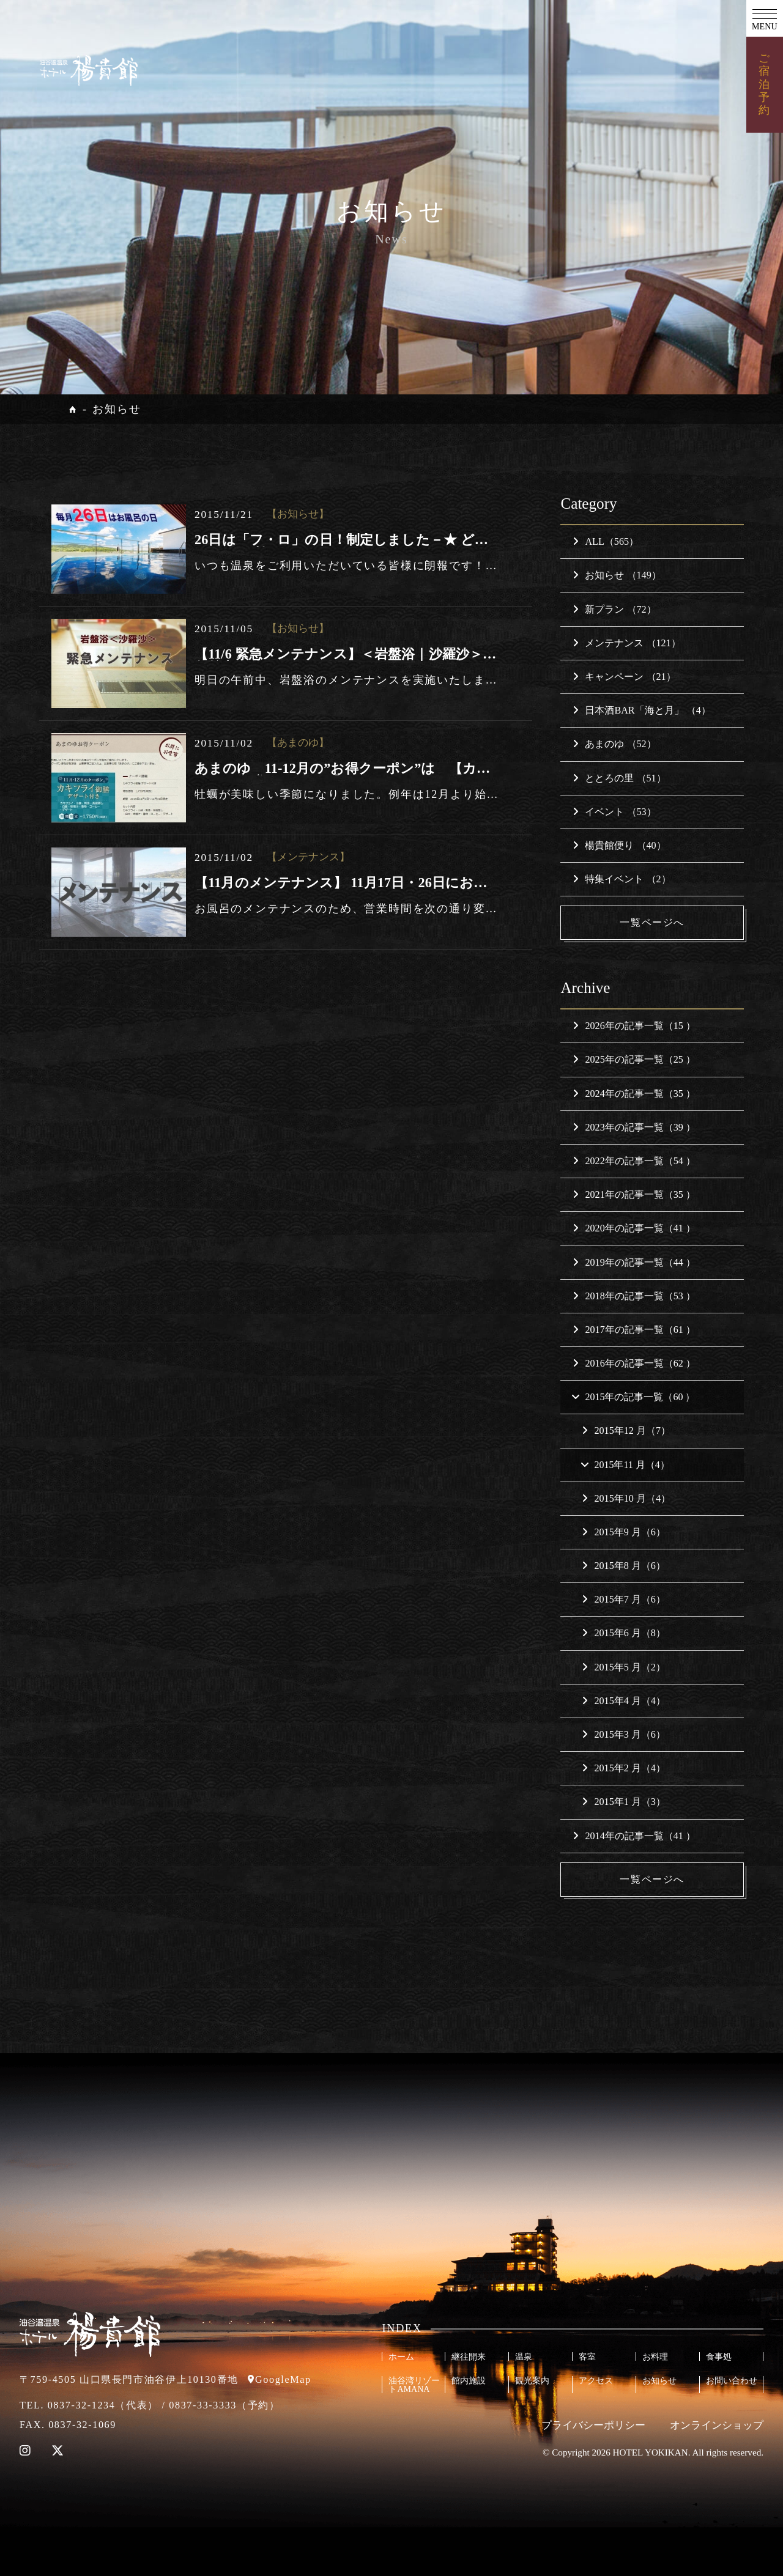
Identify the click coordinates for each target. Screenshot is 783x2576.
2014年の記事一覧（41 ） (634, 1836)
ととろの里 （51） (619, 778)
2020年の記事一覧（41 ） (634, 1228)
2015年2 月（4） (623, 1768)
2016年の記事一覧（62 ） (634, 1363)
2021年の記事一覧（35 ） (634, 1194)
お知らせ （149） (617, 575)
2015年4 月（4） (623, 1701)
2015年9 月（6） (623, 1532)
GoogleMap (283, 2380)
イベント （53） (614, 811)
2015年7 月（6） (623, 1600)
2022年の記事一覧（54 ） (634, 1161)
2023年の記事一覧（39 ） (634, 1127)
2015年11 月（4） (625, 1465)
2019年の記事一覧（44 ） (634, 1262)
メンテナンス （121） (626, 643)
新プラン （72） (614, 609)
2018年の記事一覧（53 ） (634, 1296)
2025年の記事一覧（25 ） (634, 1060)
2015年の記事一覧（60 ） (633, 1397)
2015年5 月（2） (623, 1667)
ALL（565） (606, 541)
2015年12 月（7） (626, 1431)
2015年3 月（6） (623, 1735)
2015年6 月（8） (623, 1633)
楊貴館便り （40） (619, 845)
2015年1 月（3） (623, 1802)
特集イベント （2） (621, 879)
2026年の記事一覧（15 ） (634, 1025)
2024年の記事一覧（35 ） (634, 1093)
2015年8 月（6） (623, 1566)
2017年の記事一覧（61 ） (634, 1329)
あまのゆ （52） (614, 744)
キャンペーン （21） (624, 676)
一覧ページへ (652, 922)
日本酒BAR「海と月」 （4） (641, 710)
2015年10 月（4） (626, 1498)
